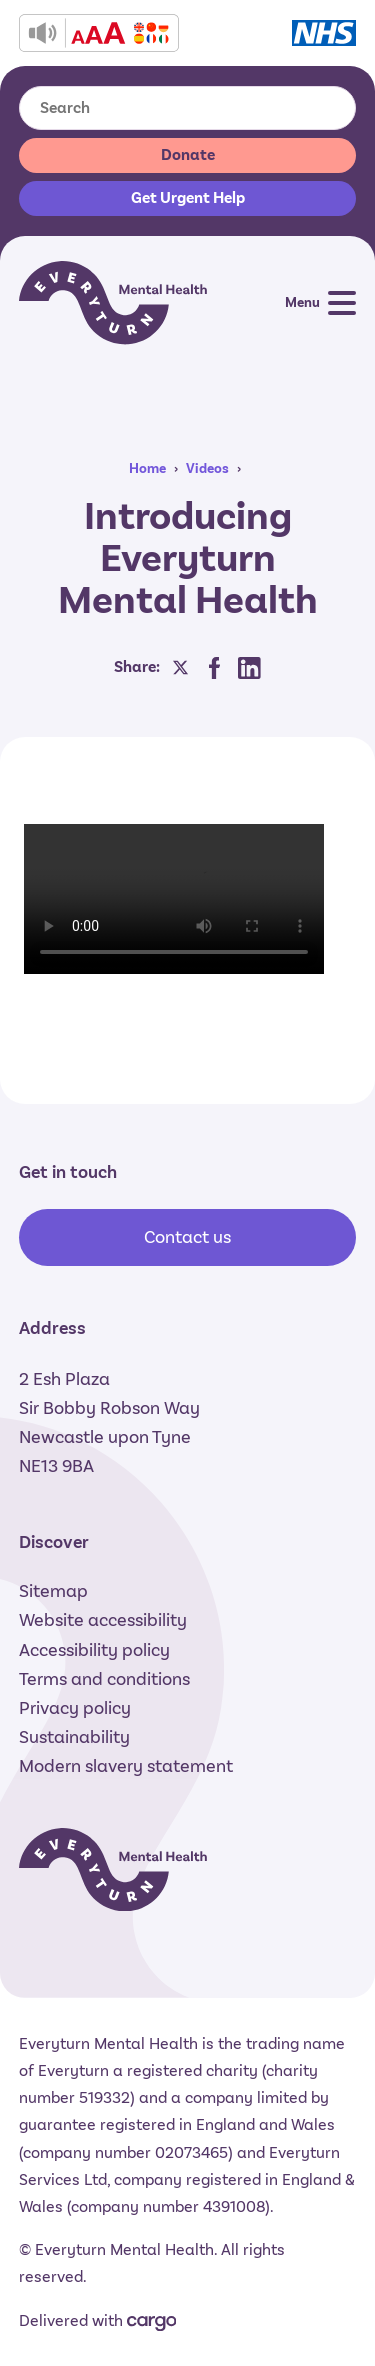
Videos (207, 468)
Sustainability (74, 1737)
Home (147, 468)
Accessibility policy (94, 1650)
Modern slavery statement (126, 1766)
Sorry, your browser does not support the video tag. (174, 899)
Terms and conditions (104, 1679)
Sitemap (53, 1591)
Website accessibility (103, 1620)
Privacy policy (75, 1708)
